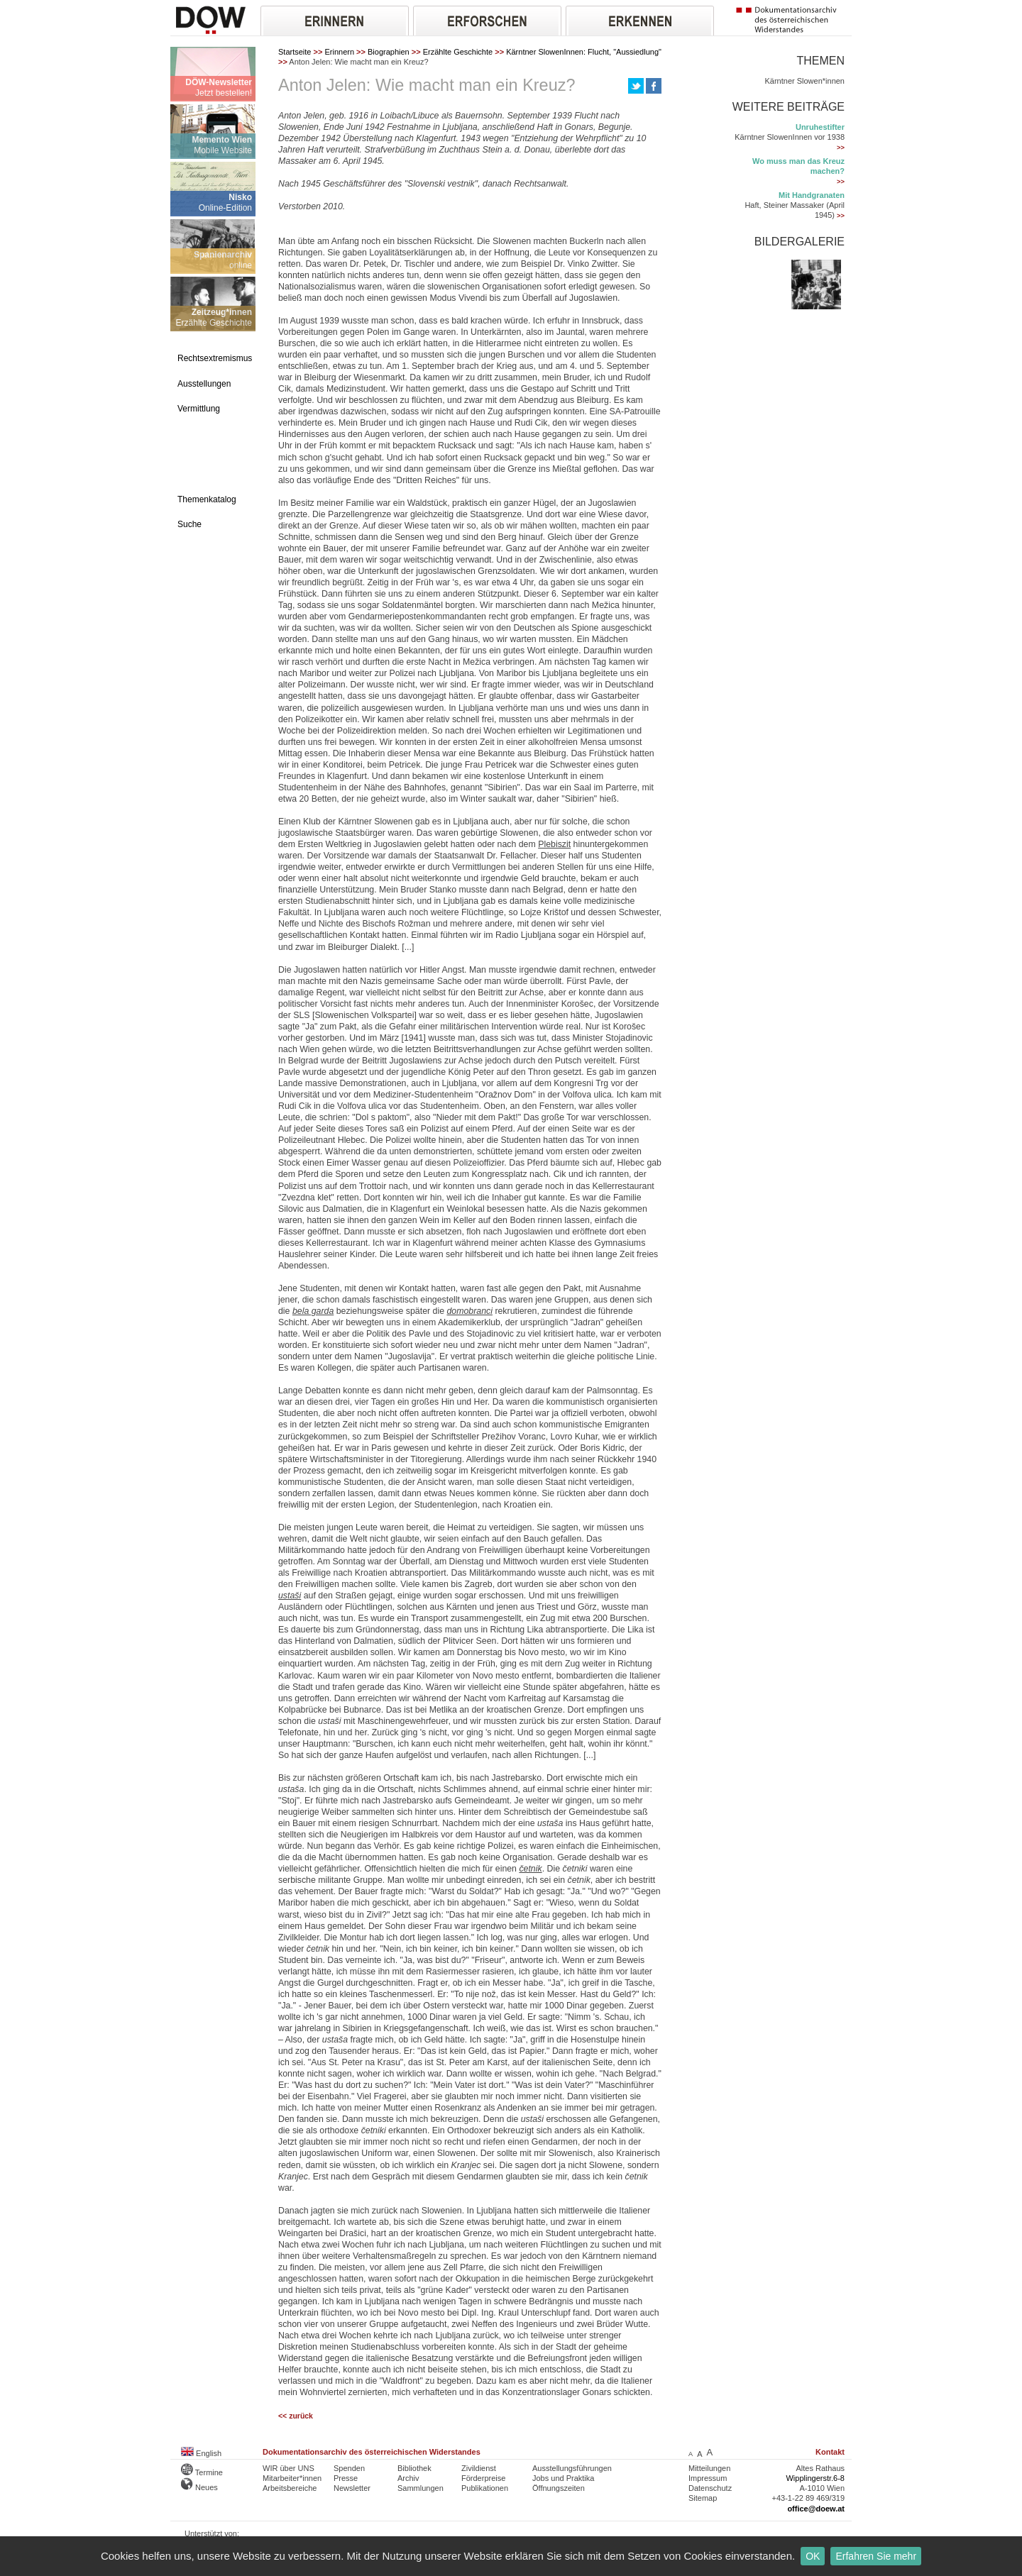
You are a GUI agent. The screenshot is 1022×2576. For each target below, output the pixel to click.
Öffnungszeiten (558, 2488)
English (201, 2453)
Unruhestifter (820, 127)
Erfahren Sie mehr (875, 2556)
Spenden (349, 2468)
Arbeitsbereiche (290, 2488)
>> (841, 147)
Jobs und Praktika (563, 2478)
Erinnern (339, 52)
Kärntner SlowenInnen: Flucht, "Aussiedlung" (583, 52)
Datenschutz (710, 2488)
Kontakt (830, 2452)
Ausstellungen (204, 384)
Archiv (408, 2478)
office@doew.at (816, 2508)
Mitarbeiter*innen (292, 2478)
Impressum (707, 2478)
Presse (346, 2478)
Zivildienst (478, 2468)
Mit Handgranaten (812, 195)
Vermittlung (198, 409)
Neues (199, 2487)
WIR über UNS (288, 2468)
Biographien (389, 52)
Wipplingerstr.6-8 (815, 2478)
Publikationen (484, 2488)
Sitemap (702, 2498)
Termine (202, 2472)
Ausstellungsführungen (572, 2468)
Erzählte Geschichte (458, 52)
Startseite (294, 52)
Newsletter (352, 2488)
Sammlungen (420, 2488)
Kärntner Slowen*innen (804, 81)
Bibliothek (414, 2468)
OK (813, 2556)
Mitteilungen (709, 2468)
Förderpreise (483, 2478)
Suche (189, 524)
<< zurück (295, 2416)
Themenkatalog (206, 499)
